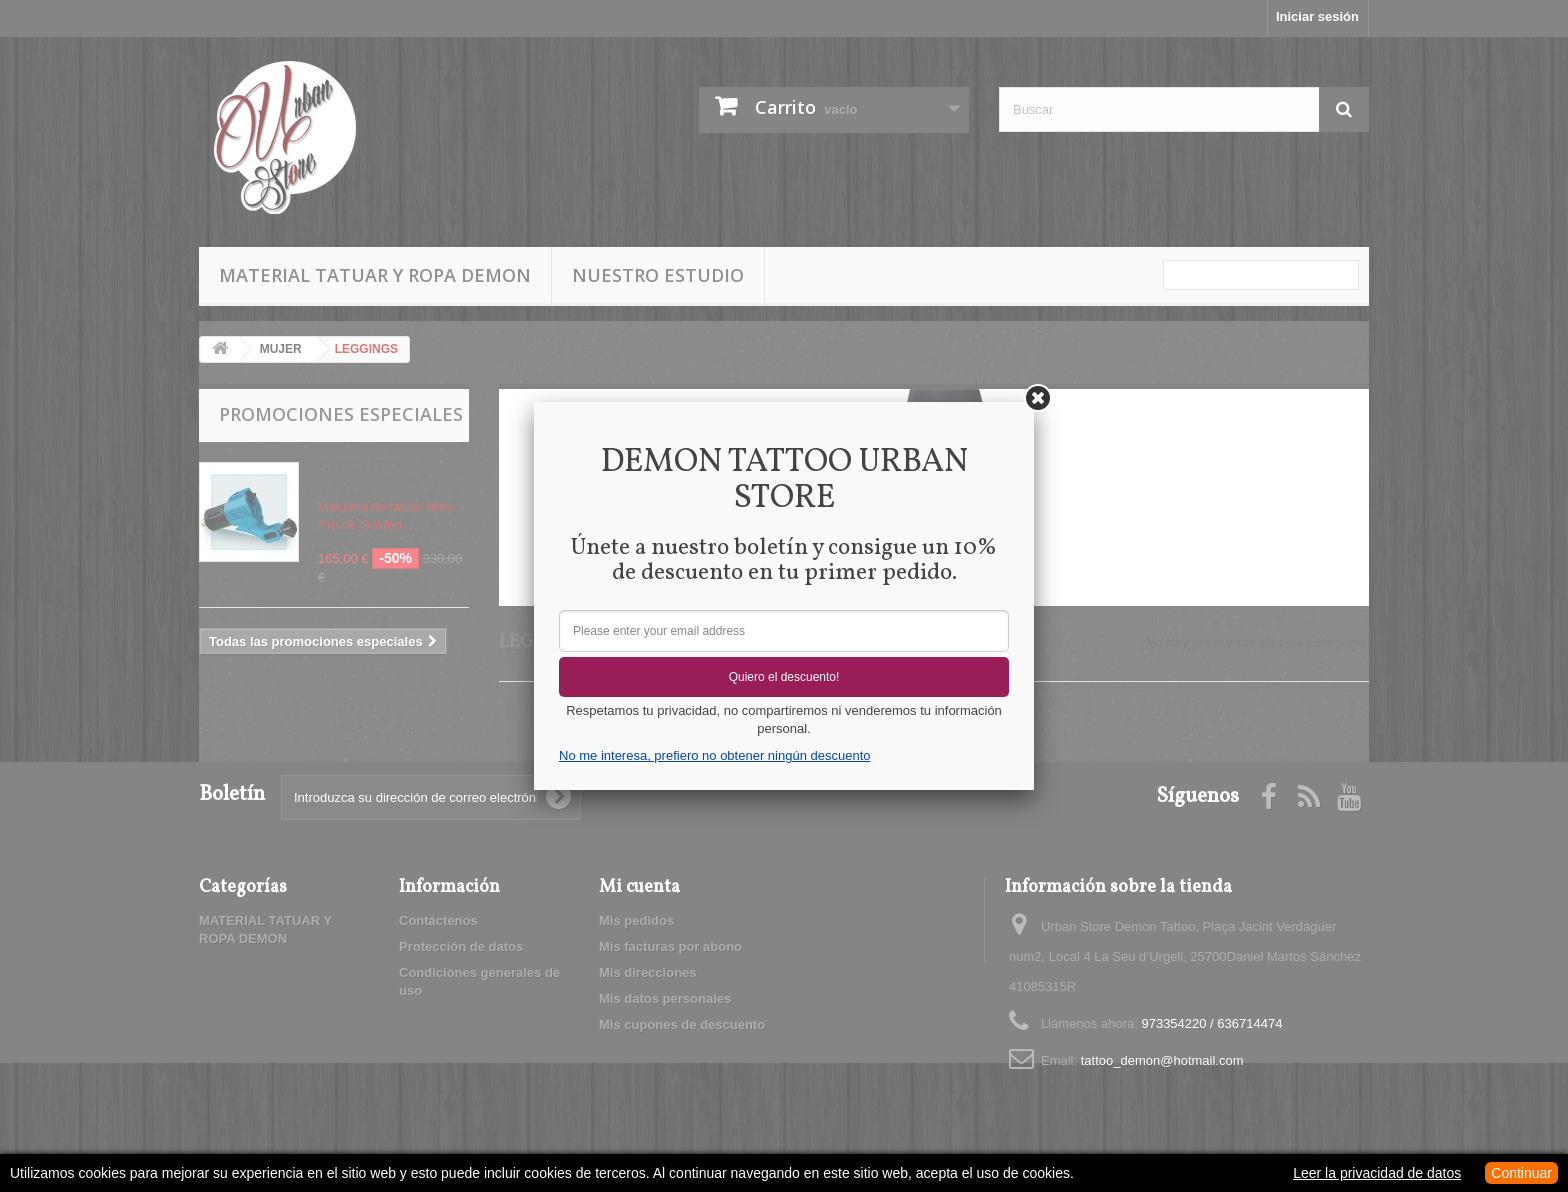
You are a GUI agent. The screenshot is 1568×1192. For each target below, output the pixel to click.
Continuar (1521, 1173)
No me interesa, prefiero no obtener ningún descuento (714, 755)
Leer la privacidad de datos (1377, 1173)
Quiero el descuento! (784, 677)
